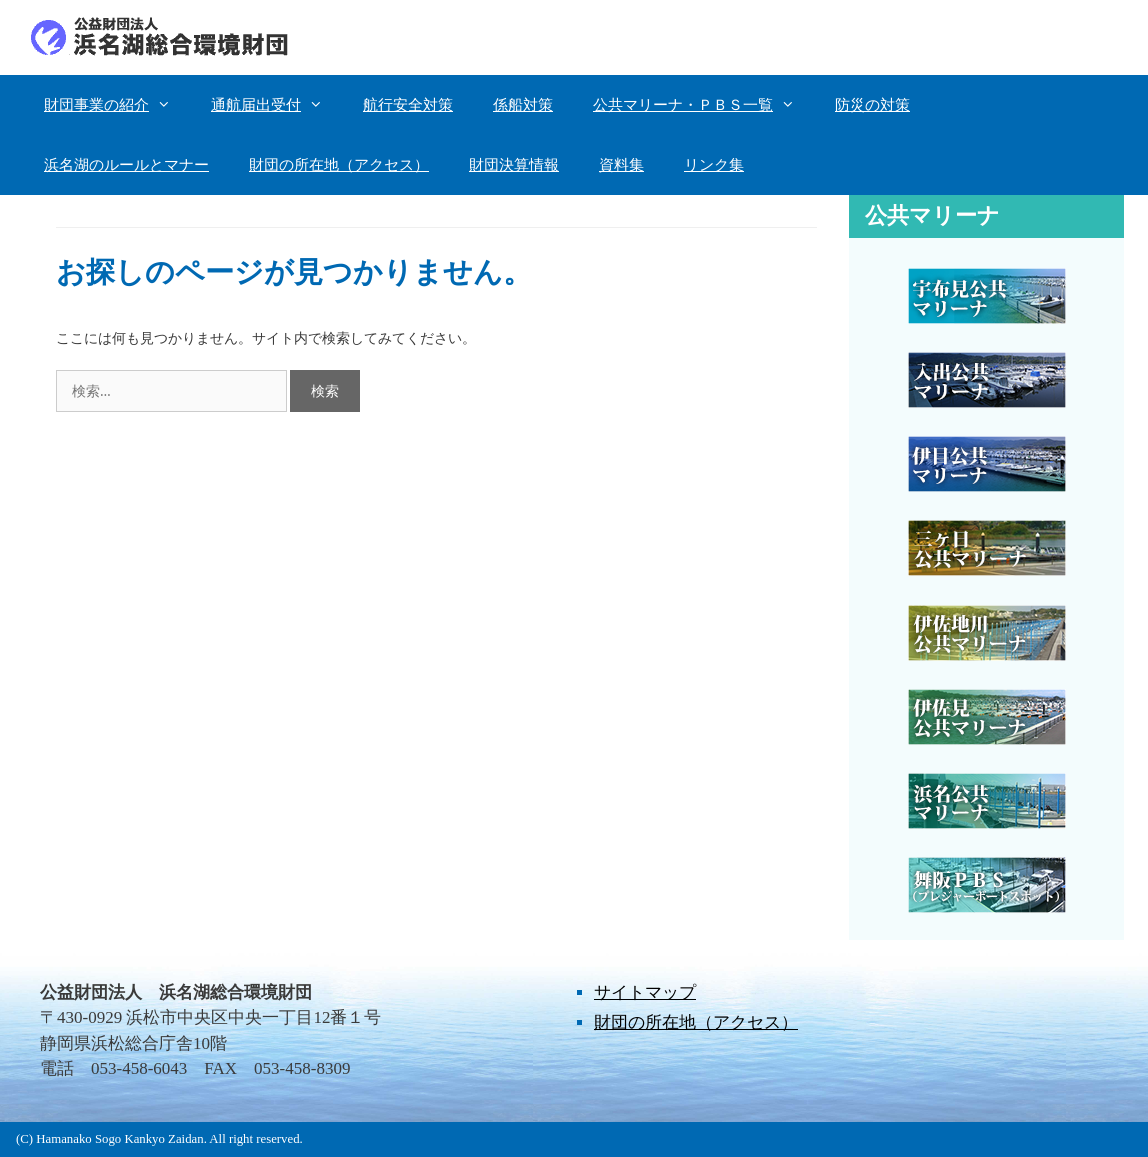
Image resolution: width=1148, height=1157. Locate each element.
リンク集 (714, 165)
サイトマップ (645, 992)
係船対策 (523, 105)
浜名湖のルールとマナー (126, 165)
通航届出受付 (277, 105)
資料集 (621, 165)
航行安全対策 (408, 105)
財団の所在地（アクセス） (339, 165)
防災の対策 (872, 105)
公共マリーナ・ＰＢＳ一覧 (704, 105)
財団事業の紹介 (117, 105)
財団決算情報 (514, 165)
